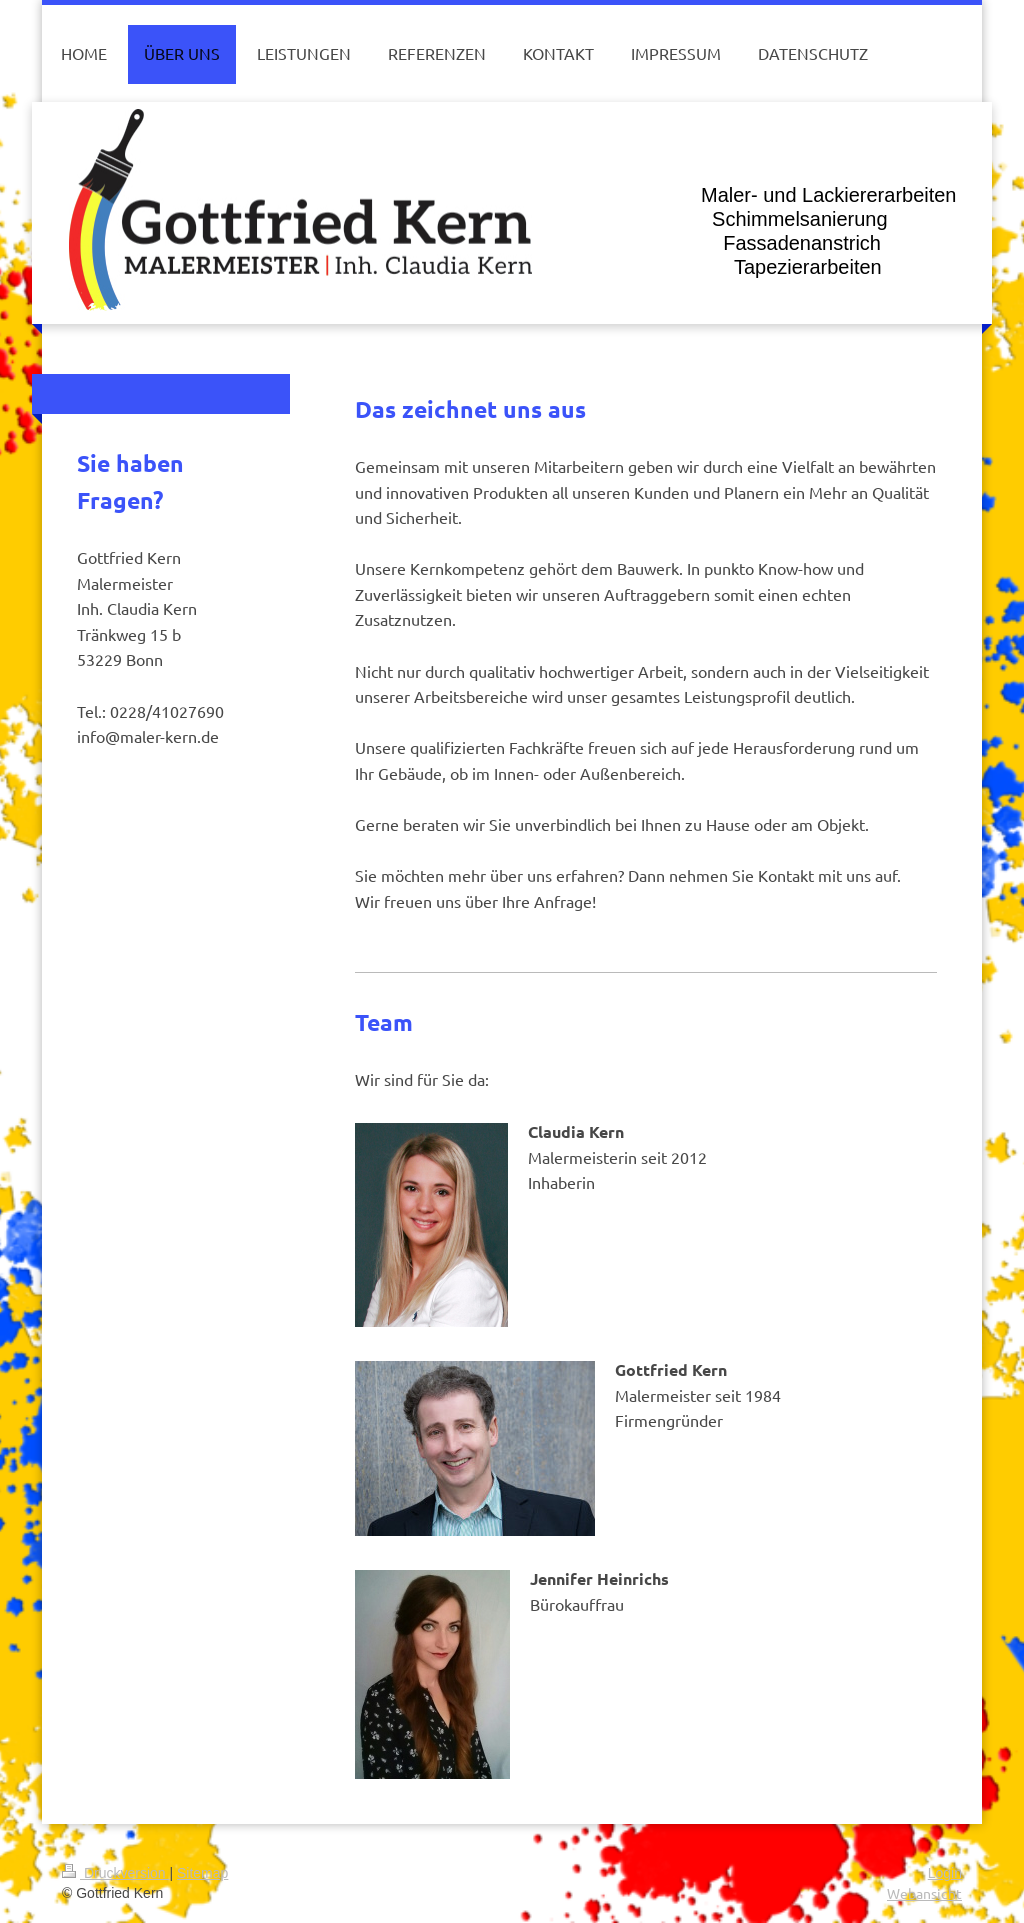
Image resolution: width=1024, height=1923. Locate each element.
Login (945, 1873)
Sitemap (202, 1873)
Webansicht (924, 1893)
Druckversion (115, 1873)
